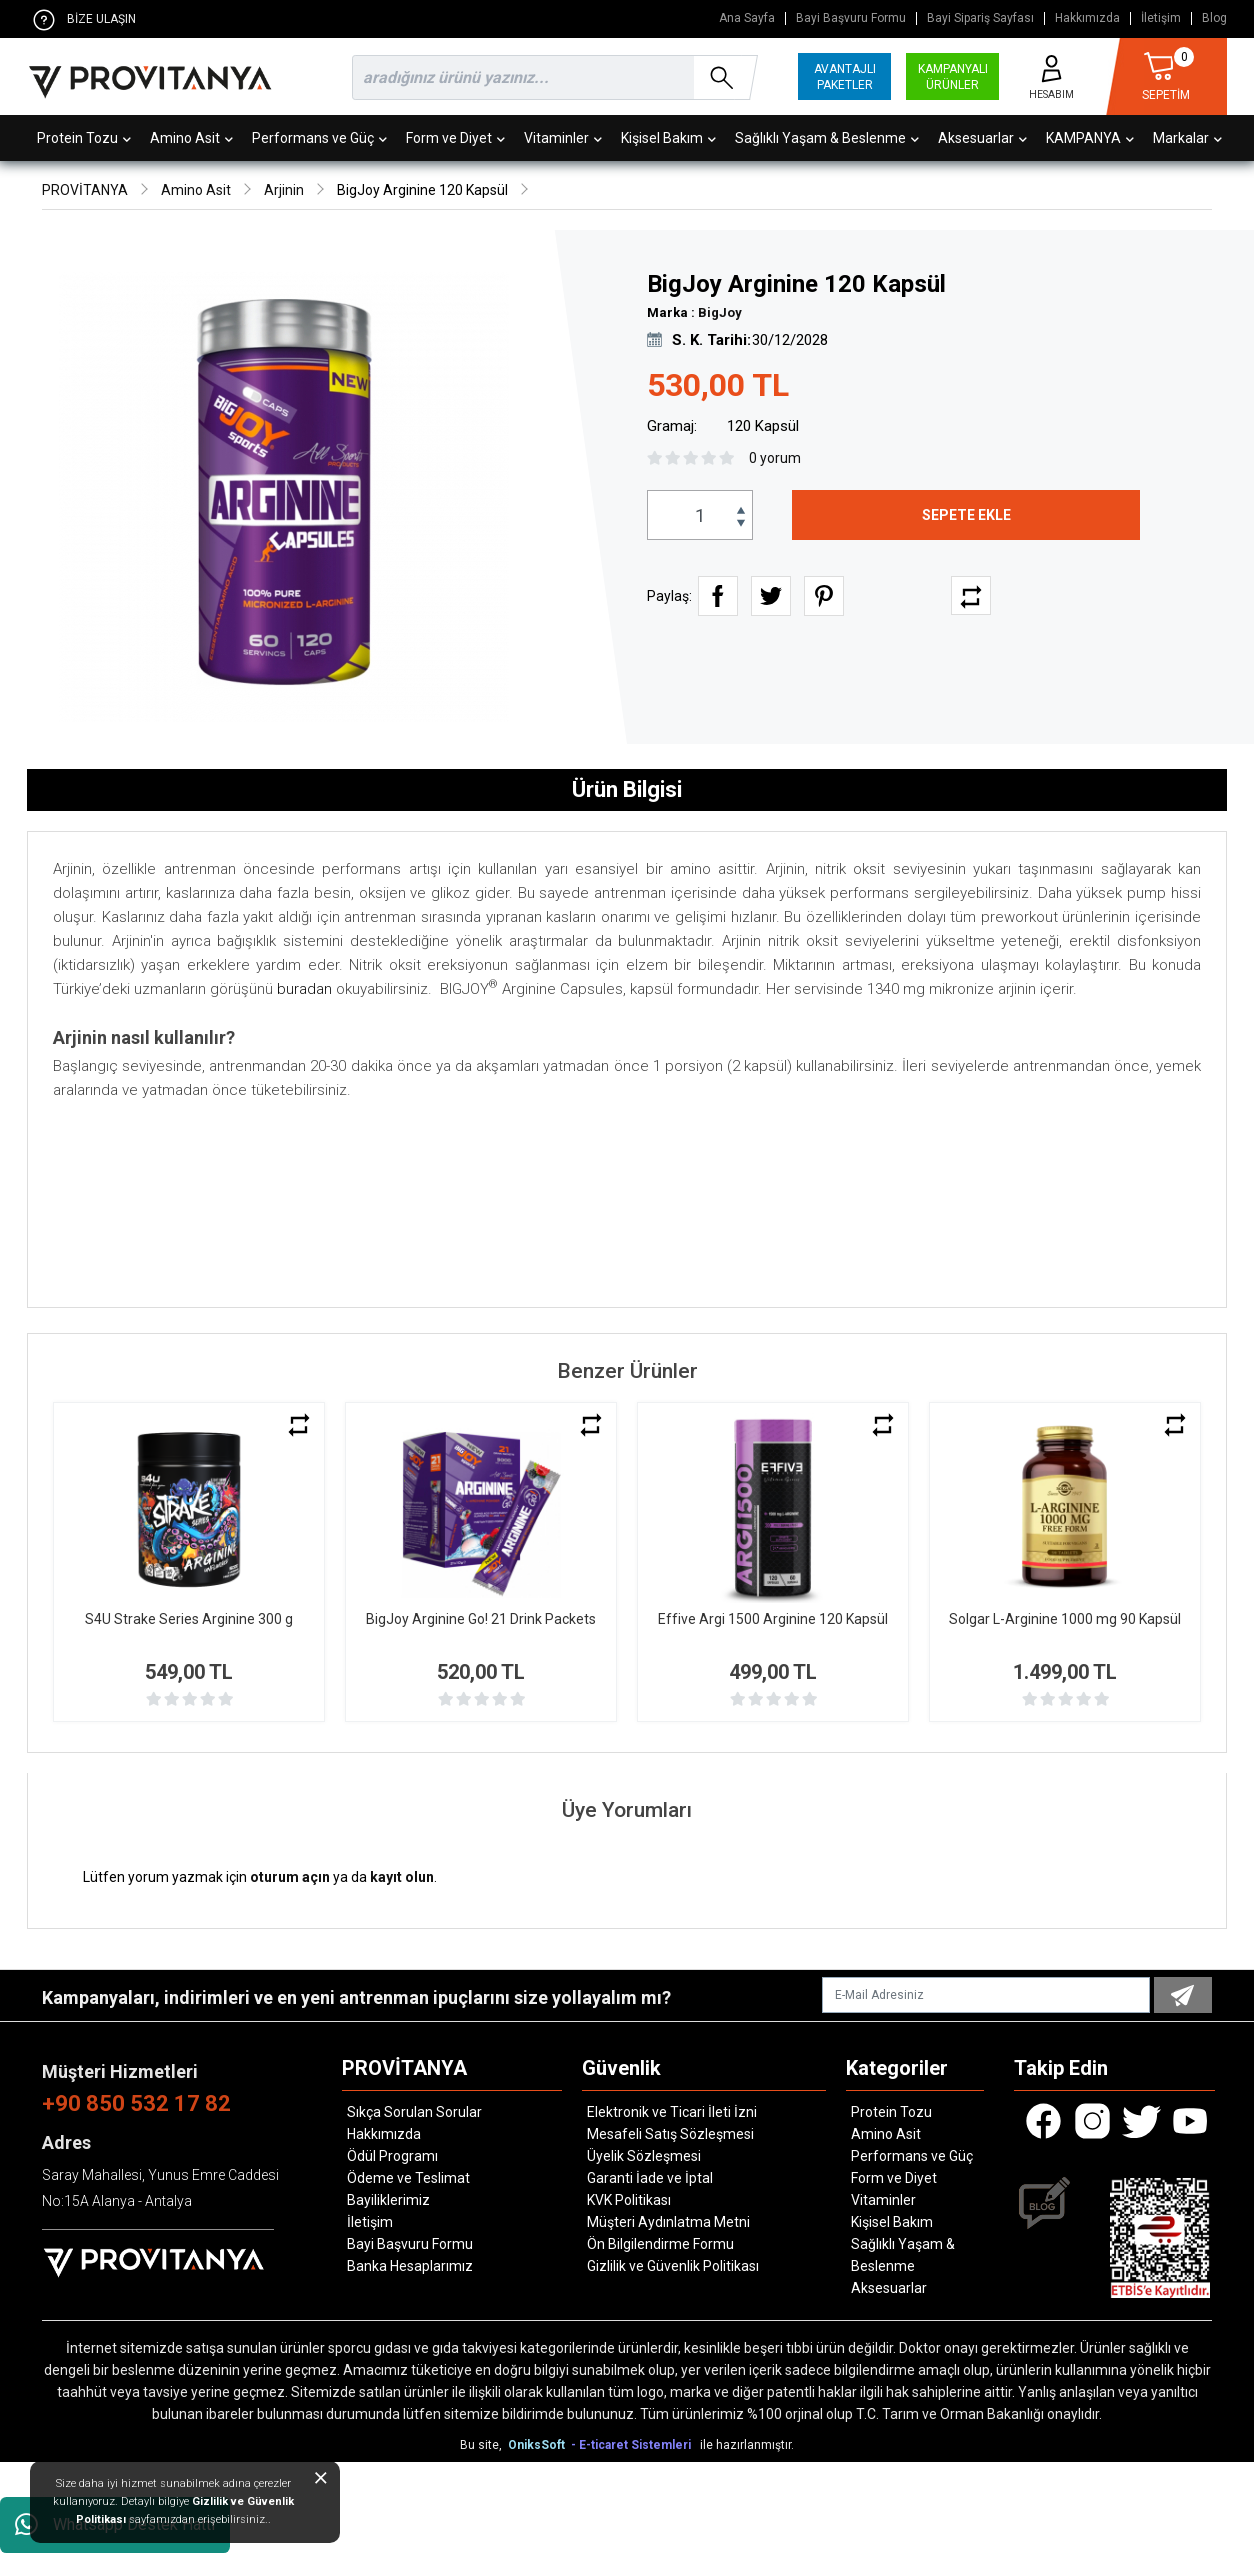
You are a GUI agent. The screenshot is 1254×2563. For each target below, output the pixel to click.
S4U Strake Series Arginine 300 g (189, 1619)
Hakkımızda (1087, 18)
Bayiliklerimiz (388, 2200)
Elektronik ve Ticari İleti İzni (672, 2112)
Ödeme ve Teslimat (408, 2178)
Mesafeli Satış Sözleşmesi (670, 2134)
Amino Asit (191, 138)
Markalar (1187, 138)
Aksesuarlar (982, 138)
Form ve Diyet (455, 138)
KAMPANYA (1090, 138)
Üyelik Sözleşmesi (644, 2156)
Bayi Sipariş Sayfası (980, 18)
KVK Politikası (629, 2200)
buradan (304, 989)
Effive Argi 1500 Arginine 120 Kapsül (773, 1619)
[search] (551, 77)
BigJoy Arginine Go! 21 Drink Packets (481, 1619)
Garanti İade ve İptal (650, 2178)
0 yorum (775, 458)
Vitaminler (563, 138)
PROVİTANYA (85, 190)
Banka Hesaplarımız (410, 2266)
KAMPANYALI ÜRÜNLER (953, 77)
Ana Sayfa (747, 18)
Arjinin (284, 190)
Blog (1214, 18)
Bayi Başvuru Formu (851, 18)
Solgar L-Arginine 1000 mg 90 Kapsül (1065, 1619)
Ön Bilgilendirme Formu (660, 2244)
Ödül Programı (392, 2156)
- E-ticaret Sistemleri (634, 2445)
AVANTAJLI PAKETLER (845, 77)
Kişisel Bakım (668, 138)
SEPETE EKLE (966, 515)
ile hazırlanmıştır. (747, 2445)
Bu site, (482, 2445)
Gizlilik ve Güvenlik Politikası (673, 2266)
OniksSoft (538, 2445)
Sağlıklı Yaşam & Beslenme (827, 138)
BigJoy (720, 312)
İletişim (1161, 18)
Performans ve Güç (319, 138)
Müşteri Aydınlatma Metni (668, 2222)
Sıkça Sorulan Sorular (414, 2112)
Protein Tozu (84, 138)
